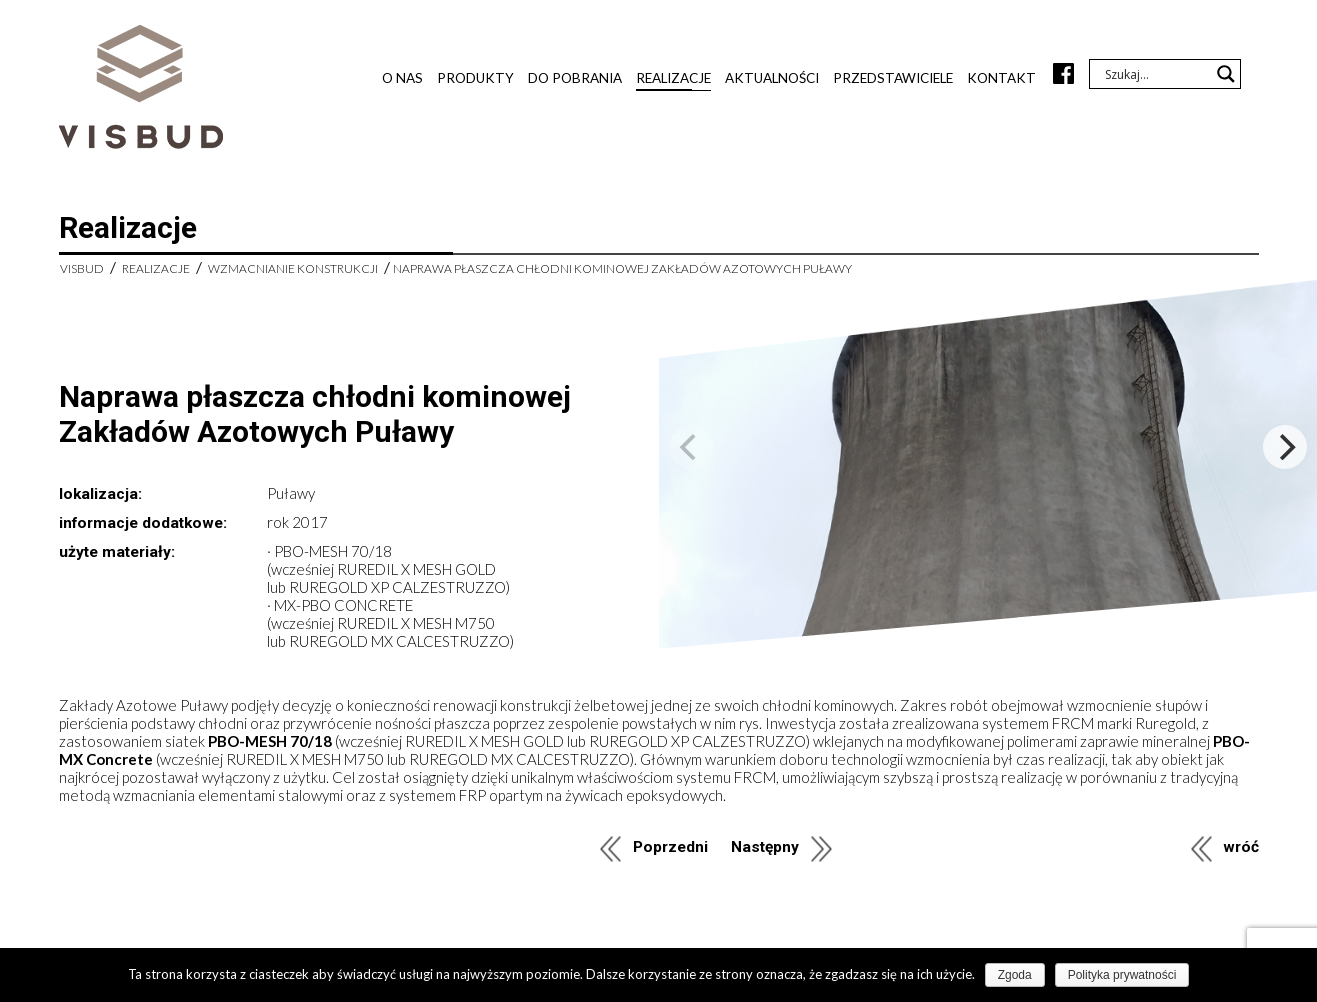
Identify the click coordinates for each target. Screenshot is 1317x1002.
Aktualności (772, 78)
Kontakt (1001, 78)
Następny (765, 847)
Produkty (475, 78)
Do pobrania (575, 78)
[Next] (1285, 447)
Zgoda (1015, 975)
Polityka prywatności (1122, 975)
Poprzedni (670, 847)
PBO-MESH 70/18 (333, 551)
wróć (1241, 847)
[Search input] (1156, 74)
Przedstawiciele (893, 78)
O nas (402, 78)
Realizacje (673, 78)
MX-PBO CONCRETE (343, 605)
